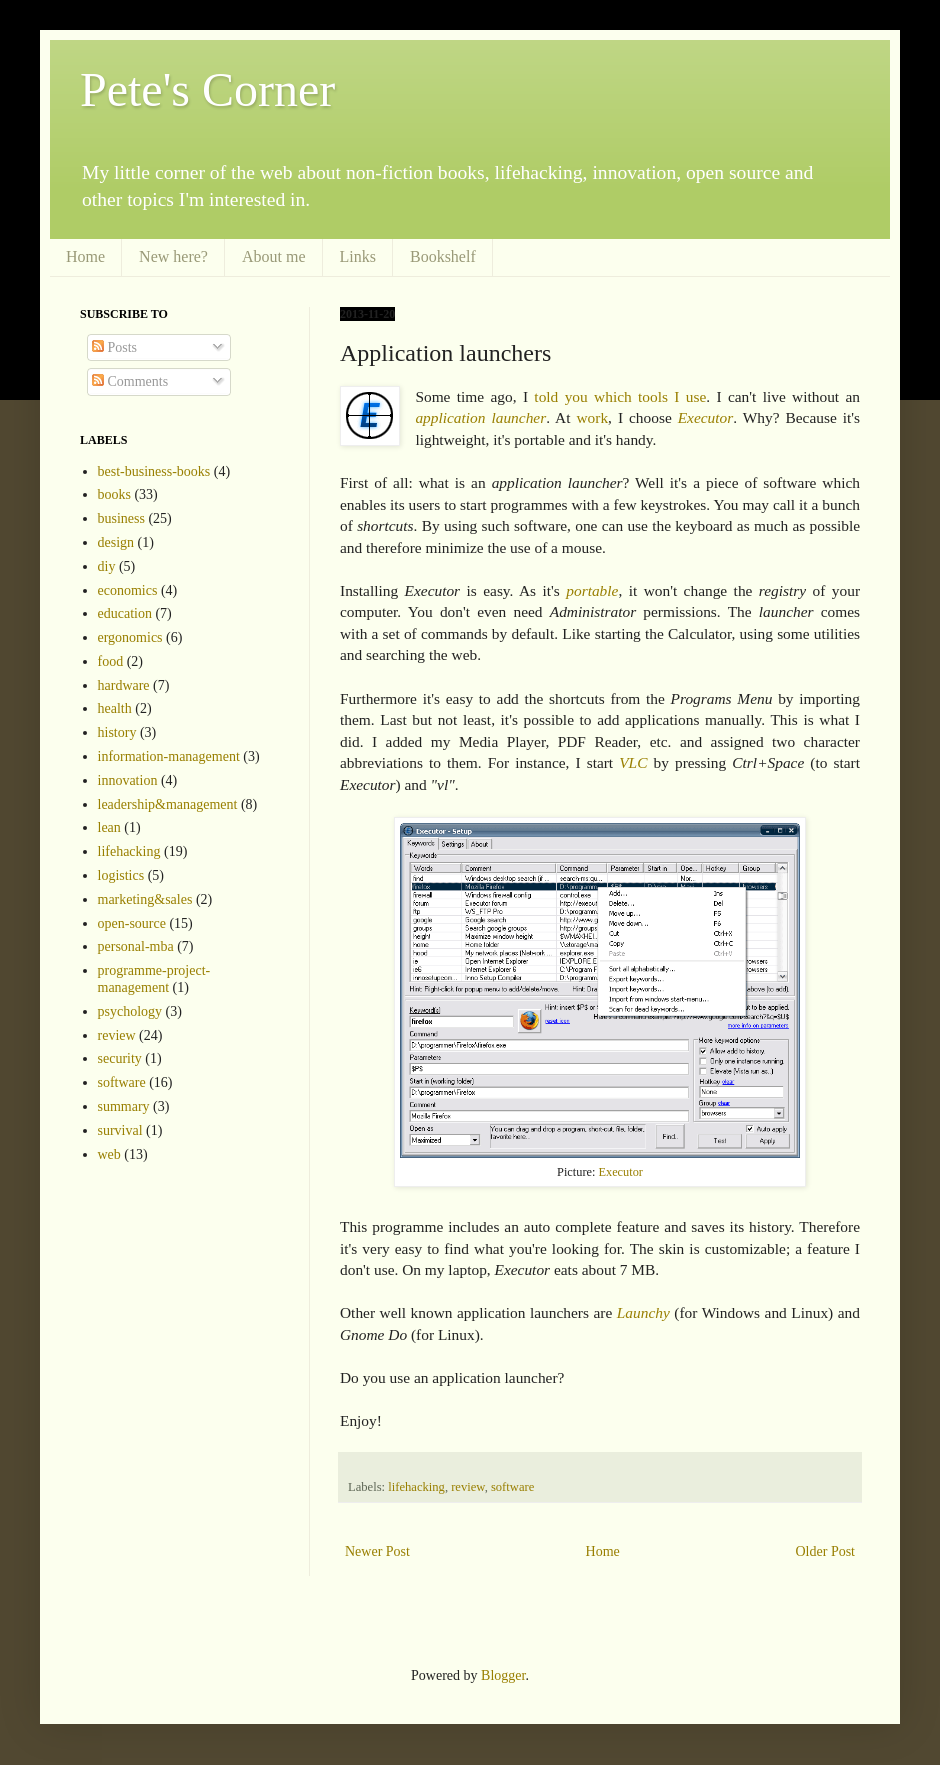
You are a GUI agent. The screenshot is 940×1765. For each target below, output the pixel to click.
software (512, 1487)
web (109, 1154)
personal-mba (136, 946)
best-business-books (154, 471)
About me (274, 256)
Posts (114, 347)
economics (128, 590)
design (116, 542)
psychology (130, 1011)
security (120, 1058)
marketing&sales (145, 899)
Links (358, 256)
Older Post (826, 1551)
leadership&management (168, 804)
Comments (130, 381)
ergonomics (130, 637)
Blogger (503, 1675)
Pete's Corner (207, 89)
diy (107, 566)
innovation (128, 780)
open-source (132, 923)
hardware (124, 685)
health (115, 708)
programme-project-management (154, 979)
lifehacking (416, 1487)
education (125, 613)
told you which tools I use (620, 396)
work (592, 417)
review (467, 1487)
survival (120, 1130)
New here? (173, 256)
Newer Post (377, 1551)
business (121, 518)
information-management (169, 756)
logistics (121, 875)
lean (109, 827)
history (117, 732)
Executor (706, 417)
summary (124, 1106)
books (114, 494)
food (111, 661)
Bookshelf (443, 256)
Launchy (643, 1312)
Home (85, 256)
